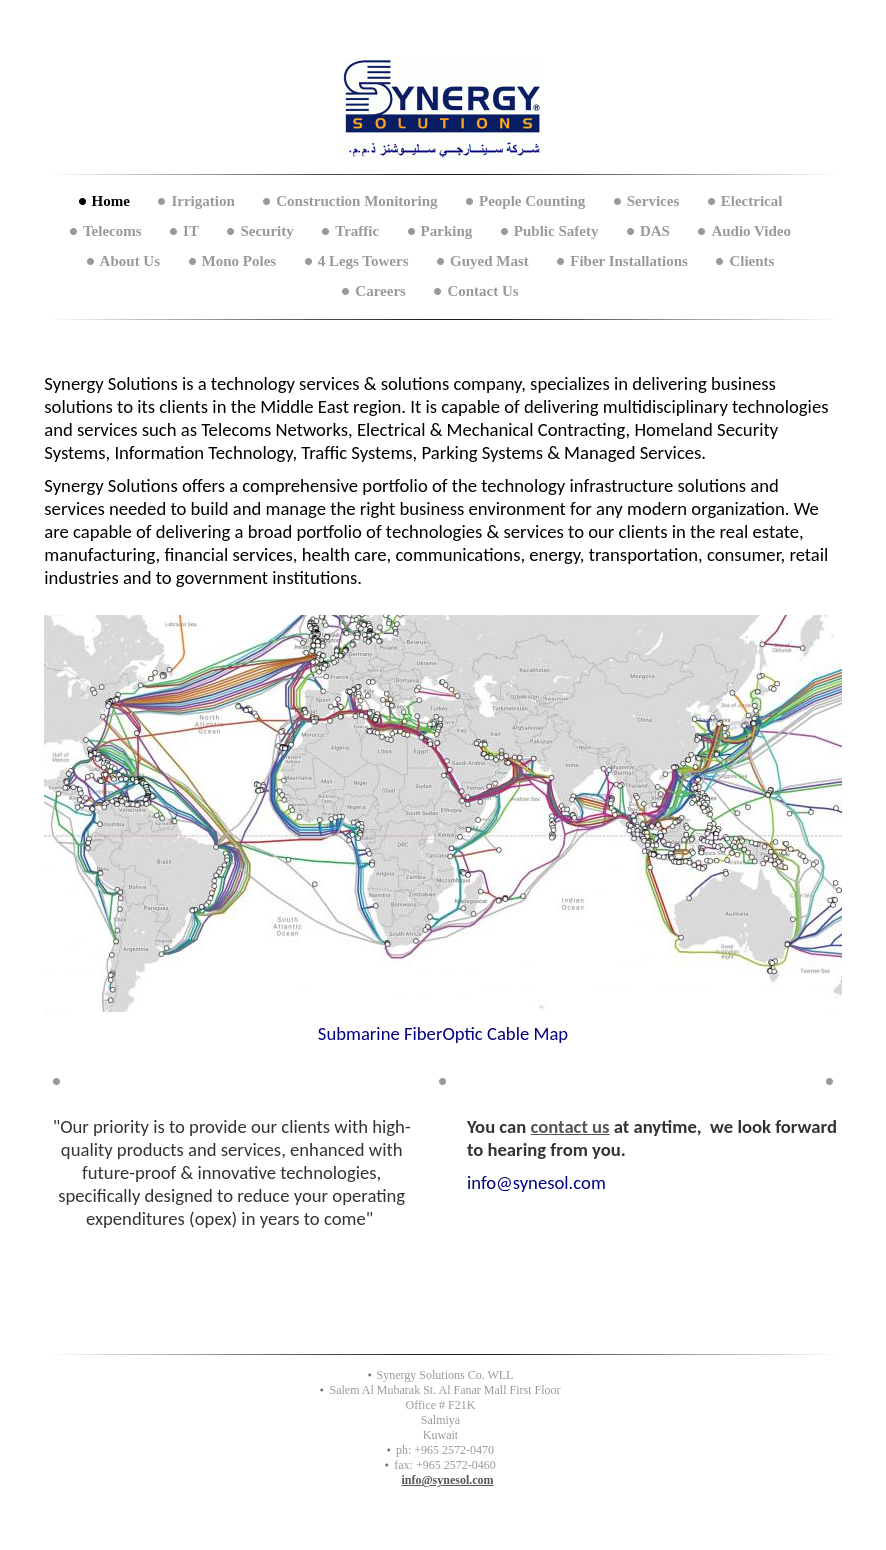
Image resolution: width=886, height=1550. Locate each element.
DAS (655, 231)
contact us (570, 1126)
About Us (130, 261)
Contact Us (482, 291)
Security (266, 231)
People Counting (532, 201)
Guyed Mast (489, 261)
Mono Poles (239, 261)
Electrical (752, 201)
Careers (380, 291)
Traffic (357, 231)
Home (111, 201)
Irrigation (202, 201)
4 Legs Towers (363, 261)
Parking (447, 231)
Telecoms (112, 231)
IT (191, 231)
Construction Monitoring (356, 201)
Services (653, 201)
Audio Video (751, 231)
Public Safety (556, 231)
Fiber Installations (629, 261)
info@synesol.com (447, 1480)
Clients (751, 261)
